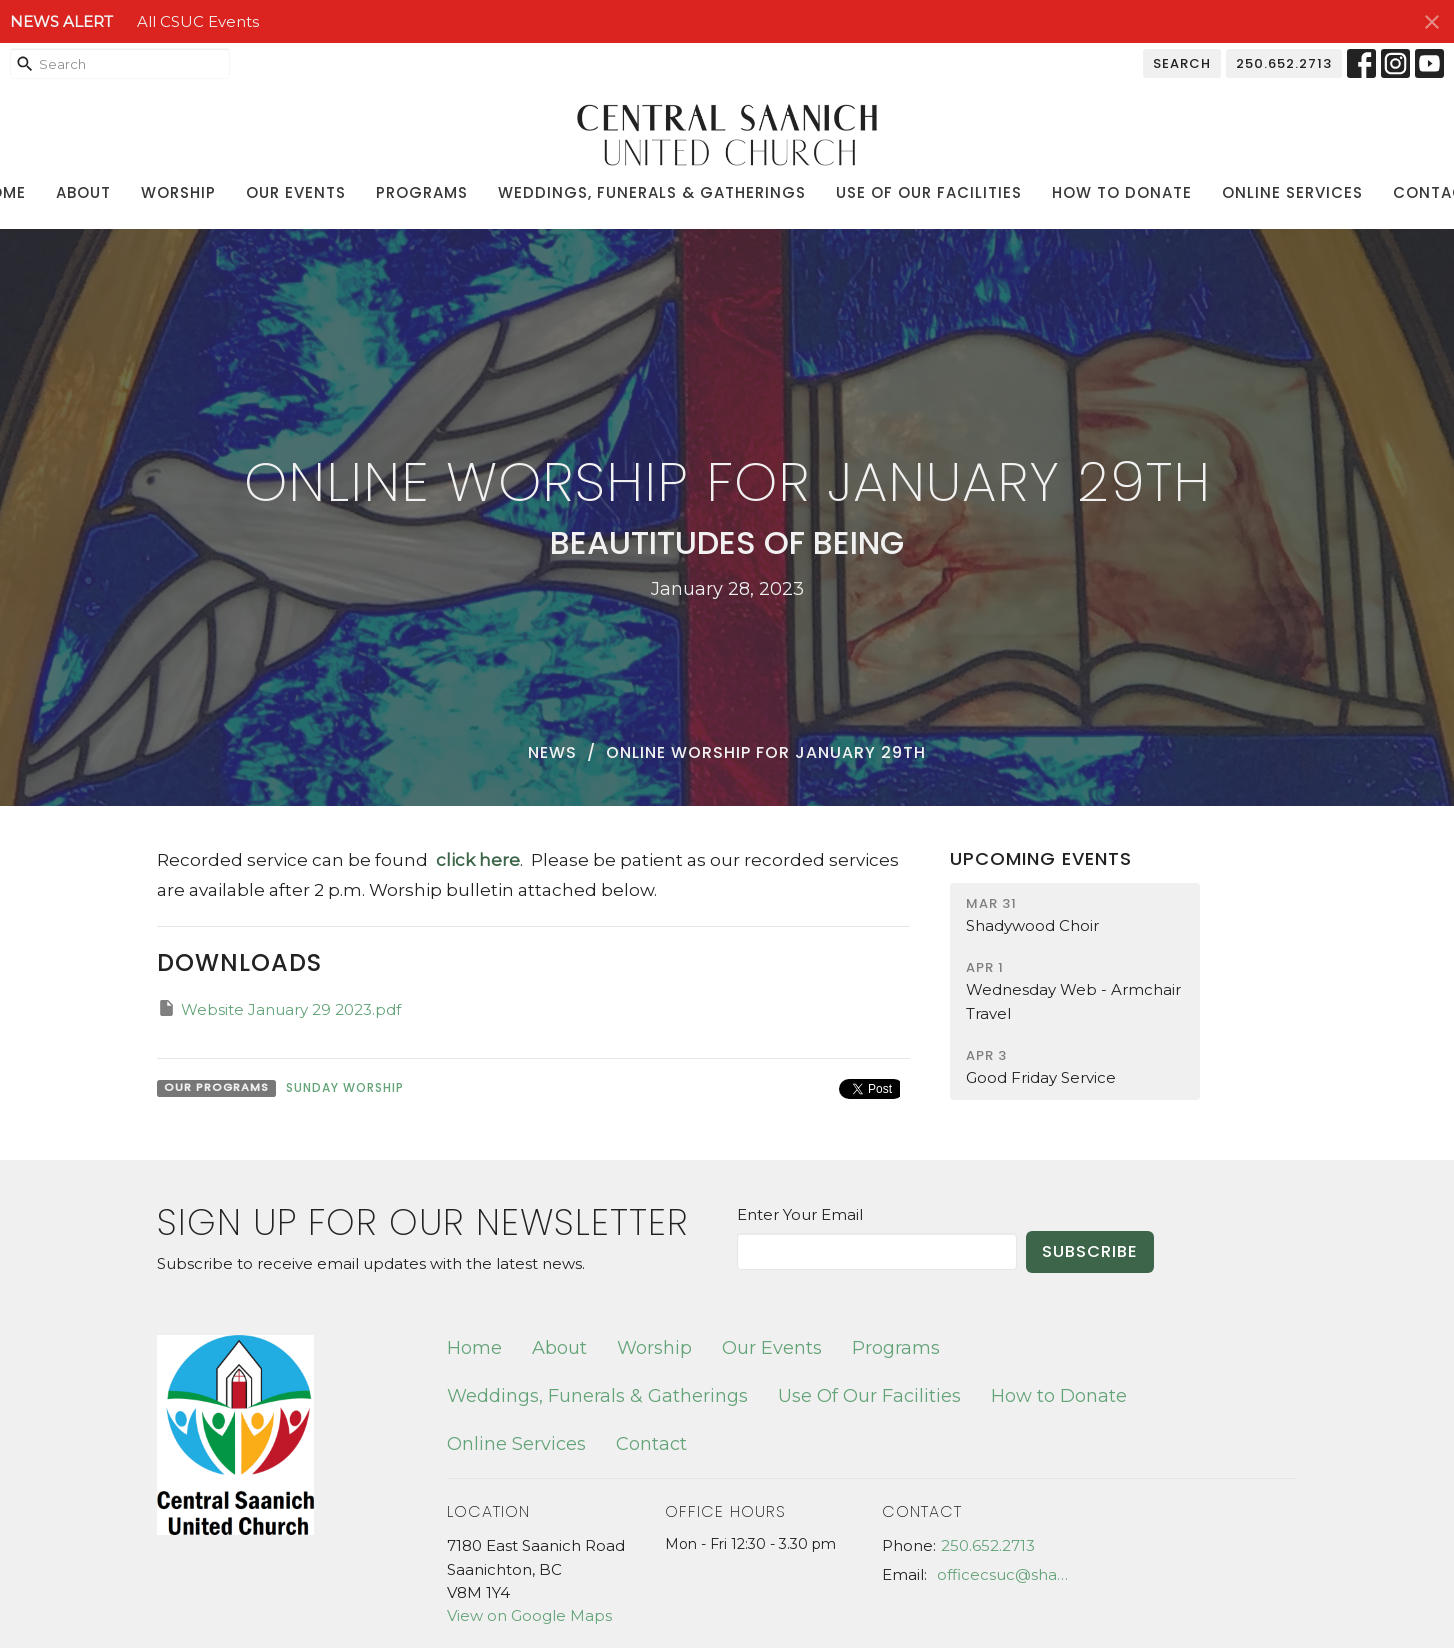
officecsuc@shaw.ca (1008, 1574)
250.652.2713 (1284, 63)
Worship (178, 192)
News (552, 752)
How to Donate (1122, 192)
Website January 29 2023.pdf (279, 1008)
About (83, 192)
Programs (422, 192)
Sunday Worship (345, 1087)
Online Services (1292, 192)
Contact (651, 1444)
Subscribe (1090, 1251)
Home (474, 1348)
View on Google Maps (529, 1615)
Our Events (296, 192)
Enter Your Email (800, 1214)
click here (474, 860)
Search (1182, 63)
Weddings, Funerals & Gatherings (652, 192)
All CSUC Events (198, 21)
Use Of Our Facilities (929, 192)
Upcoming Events (1041, 858)
